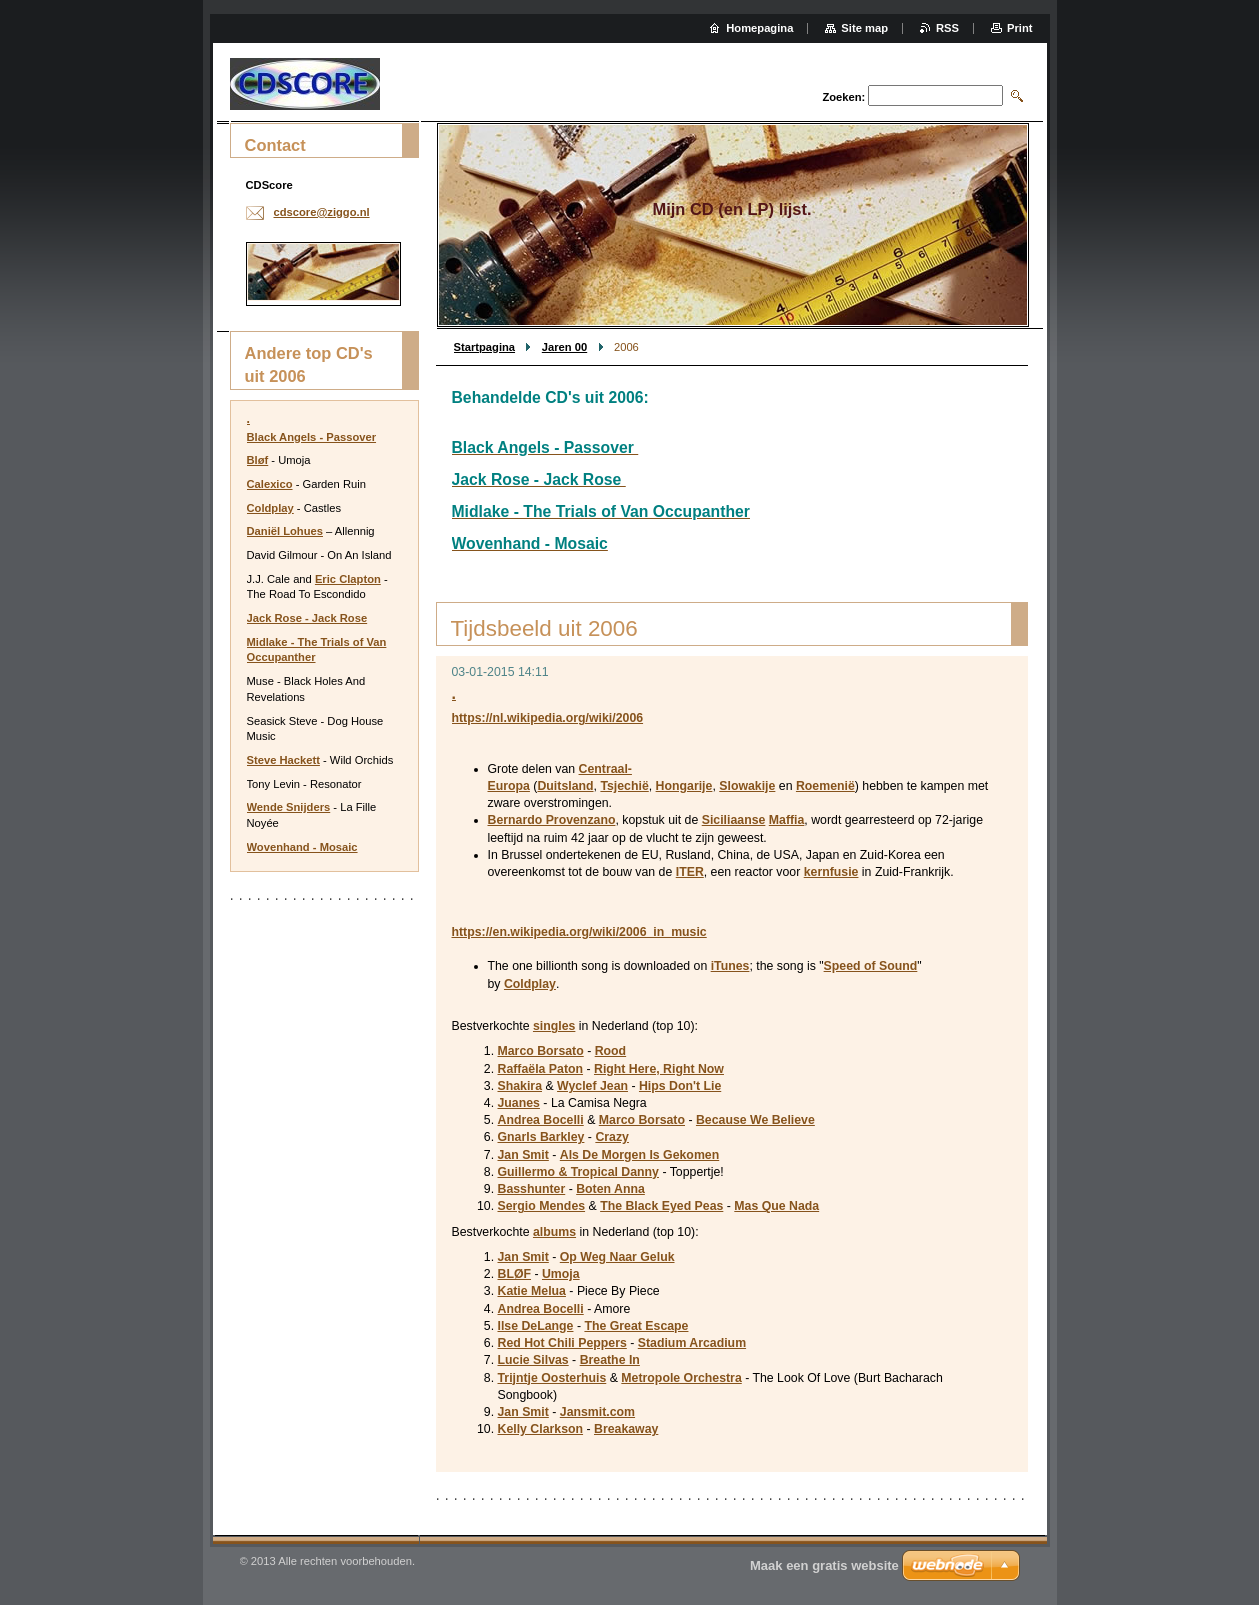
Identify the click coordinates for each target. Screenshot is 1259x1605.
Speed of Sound (871, 966)
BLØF (515, 1274)
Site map (864, 28)
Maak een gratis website (824, 1565)
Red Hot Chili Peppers (562, 1343)
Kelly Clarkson (541, 1429)
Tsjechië (624, 786)
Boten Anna (610, 1189)
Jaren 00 (564, 347)
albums (554, 1232)
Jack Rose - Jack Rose (307, 618)
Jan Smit (523, 1155)
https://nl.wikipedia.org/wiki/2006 (548, 718)
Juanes (519, 1103)
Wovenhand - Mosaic (302, 847)
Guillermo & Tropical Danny (578, 1172)
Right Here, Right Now (659, 1069)
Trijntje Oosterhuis (552, 1378)
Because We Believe (755, 1120)
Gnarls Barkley (541, 1137)
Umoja (561, 1274)
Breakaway (626, 1429)
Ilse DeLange (536, 1326)
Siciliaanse (734, 820)
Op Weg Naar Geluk (617, 1257)
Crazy (612, 1137)
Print (1019, 28)
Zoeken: (843, 97)
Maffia (787, 820)
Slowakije (747, 786)
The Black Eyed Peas (661, 1206)
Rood (610, 1051)
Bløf (258, 460)
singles (554, 1026)
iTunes (730, 966)
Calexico (270, 484)
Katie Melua (532, 1291)
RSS (947, 28)
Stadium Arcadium (692, 1343)
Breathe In (610, 1360)
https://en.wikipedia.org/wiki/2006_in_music (579, 932)
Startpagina (485, 347)
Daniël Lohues (285, 531)
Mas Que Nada (776, 1206)
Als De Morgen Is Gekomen (639, 1155)
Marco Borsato (541, 1051)
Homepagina (759, 28)
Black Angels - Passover (312, 437)
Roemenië (825, 786)
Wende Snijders (289, 807)
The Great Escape (636, 1326)
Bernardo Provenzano (552, 820)
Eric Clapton (348, 579)
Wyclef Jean (592, 1086)
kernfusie (831, 872)
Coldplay (530, 984)
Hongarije (684, 786)
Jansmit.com (597, 1412)
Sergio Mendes (542, 1206)
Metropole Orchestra (681, 1378)
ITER (690, 872)
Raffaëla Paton (541, 1069)
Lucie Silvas (533, 1360)
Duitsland (565, 786)
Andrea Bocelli (541, 1120)
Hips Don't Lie (680, 1086)
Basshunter (532, 1189)
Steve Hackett (283, 760)
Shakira (520, 1086)
